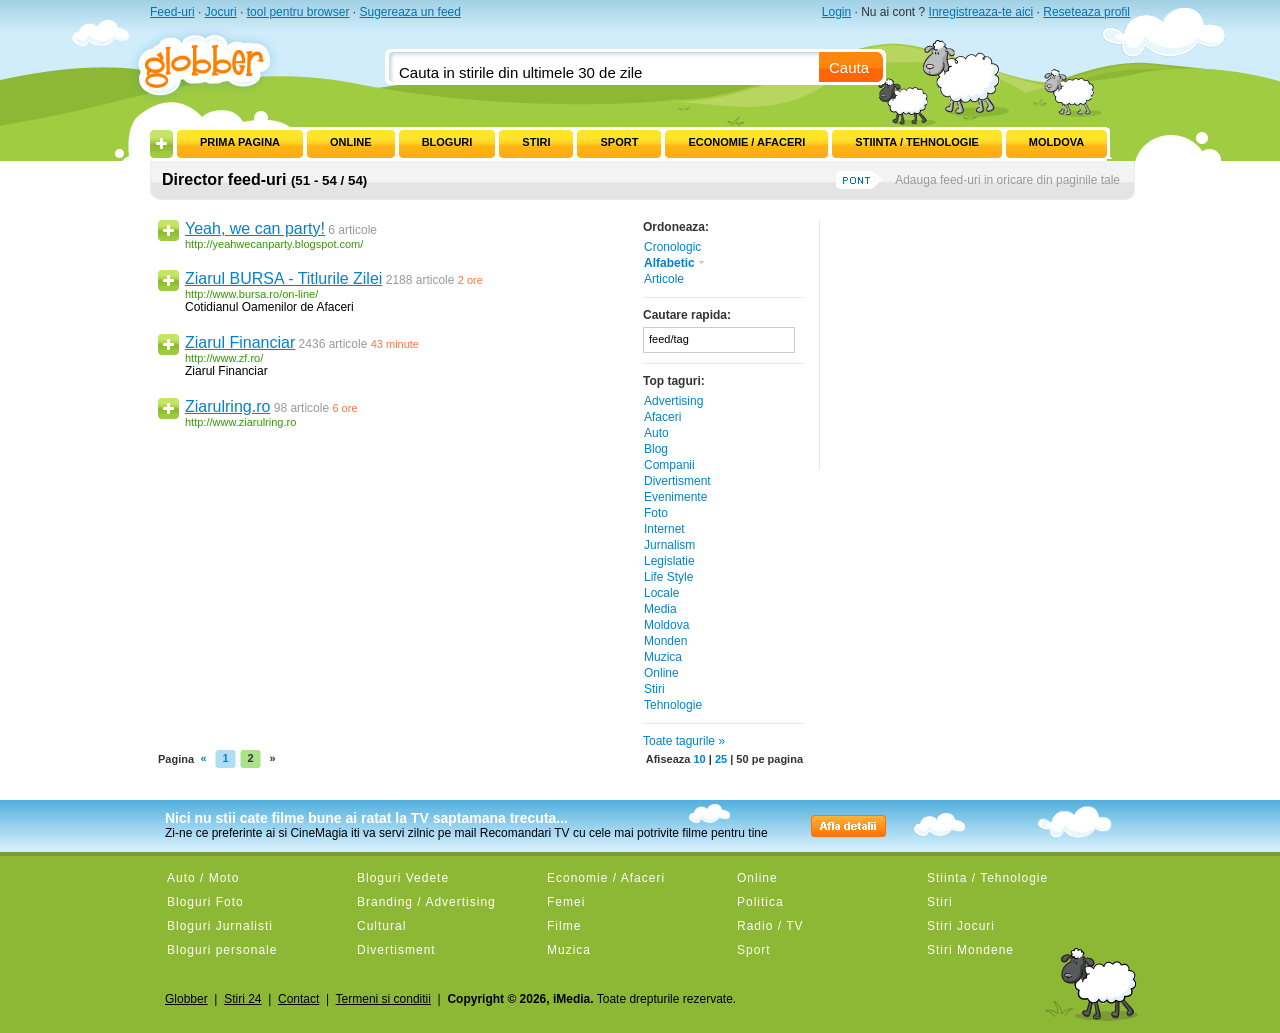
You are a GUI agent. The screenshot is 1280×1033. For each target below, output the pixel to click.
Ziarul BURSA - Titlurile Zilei (283, 278)
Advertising (673, 401)
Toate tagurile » (684, 741)
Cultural (381, 926)
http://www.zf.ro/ (224, 358)
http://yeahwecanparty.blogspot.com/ (274, 244)
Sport (619, 142)
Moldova (1056, 142)
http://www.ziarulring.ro (240, 422)
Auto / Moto (203, 878)
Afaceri (662, 417)
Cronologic (672, 247)
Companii (669, 465)
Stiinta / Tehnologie (916, 142)
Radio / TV (770, 926)
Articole (664, 279)
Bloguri (447, 142)
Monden (665, 641)
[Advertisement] (975, 345)
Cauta (849, 67)
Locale (661, 593)
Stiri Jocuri (961, 926)
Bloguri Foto (205, 902)
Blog (656, 449)
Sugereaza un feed (409, 12)
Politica (760, 902)
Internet (664, 529)
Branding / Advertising (426, 902)
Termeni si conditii (383, 999)
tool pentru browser (298, 12)
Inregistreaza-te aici (981, 12)
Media (660, 609)
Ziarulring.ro (227, 406)
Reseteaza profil (1086, 12)
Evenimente (675, 497)
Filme (564, 926)
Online (351, 142)
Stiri (536, 142)
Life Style (668, 577)
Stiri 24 (242, 999)
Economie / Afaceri (746, 142)
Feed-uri (172, 12)
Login (836, 12)
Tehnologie (673, 705)
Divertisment (677, 481)
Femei (566, 902)
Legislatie (669, 561)
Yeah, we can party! (255, 228)
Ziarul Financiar (240, 342)
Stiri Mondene (970, 950)
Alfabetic (675, 263)
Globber (186, 999)
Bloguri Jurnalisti (220, 926)
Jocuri (221, 12)
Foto (656, 513)
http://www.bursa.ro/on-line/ (251, 294)
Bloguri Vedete (403, 878)
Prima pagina (240, 142)
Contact (298, 999)
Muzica (663, 657)
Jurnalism (669, 545)
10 (699, 759)
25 (721, 759)
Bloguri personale (222, 950)
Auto (656, 433)
